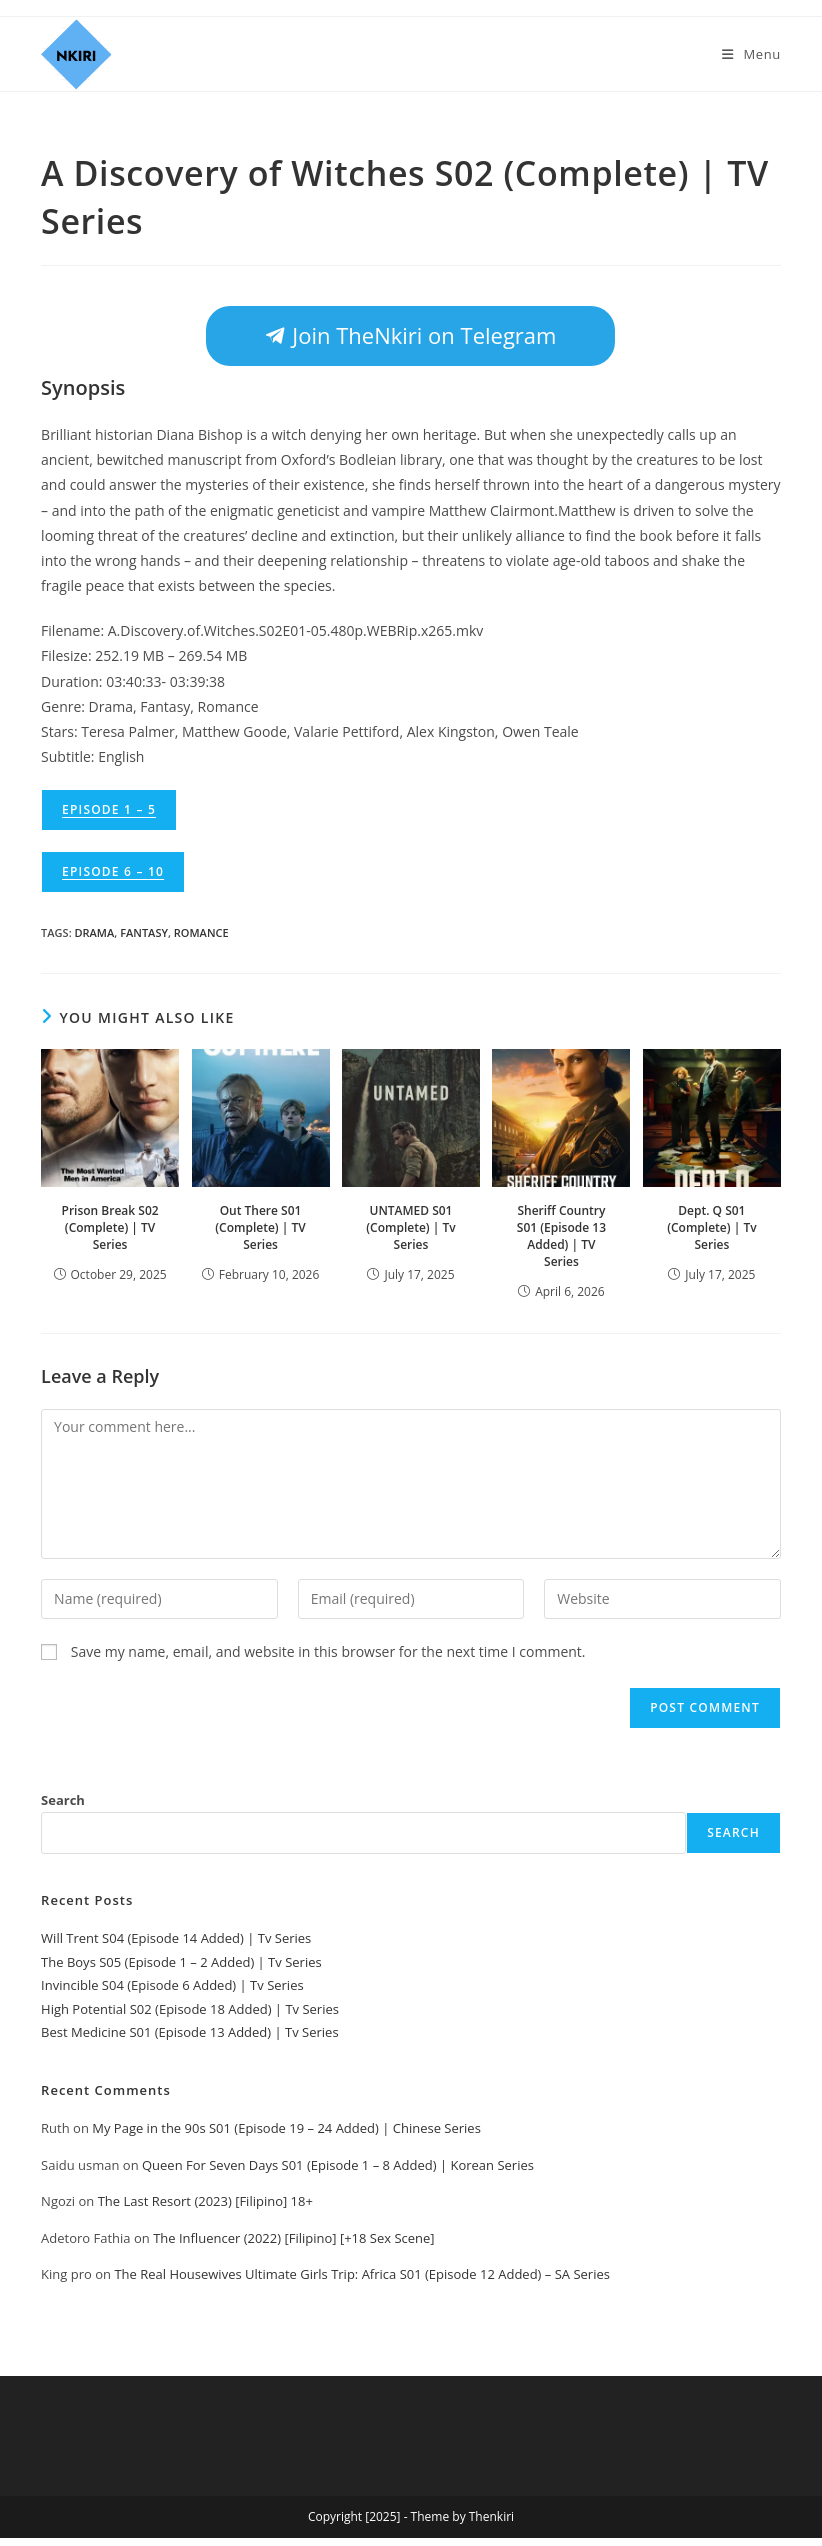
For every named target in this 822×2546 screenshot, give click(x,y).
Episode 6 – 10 (113, 871)
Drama (95, 932)
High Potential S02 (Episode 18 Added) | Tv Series (190, 2009)
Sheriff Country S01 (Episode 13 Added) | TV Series (561, 1235)
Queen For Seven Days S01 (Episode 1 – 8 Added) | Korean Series (338, 2165)
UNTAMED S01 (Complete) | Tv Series (410, 1227)
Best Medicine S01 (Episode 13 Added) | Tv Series (190, 2032)
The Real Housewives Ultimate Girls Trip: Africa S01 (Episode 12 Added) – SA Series (362, 2274)
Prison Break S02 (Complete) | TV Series (110, 1227)
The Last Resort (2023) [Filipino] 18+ (205, 2201)
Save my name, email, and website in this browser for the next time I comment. (328, 1651)
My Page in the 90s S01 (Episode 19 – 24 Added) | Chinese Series (286, 2128)
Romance (201, 932)
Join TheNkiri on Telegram (411, 335)
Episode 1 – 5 (109, 809)
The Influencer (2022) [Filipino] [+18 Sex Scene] (294, 2238)
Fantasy (144, 932)
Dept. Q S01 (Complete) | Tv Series (711, 1227)
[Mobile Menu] (751, 54)
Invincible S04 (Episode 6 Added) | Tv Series (172, 1985)
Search (63, 1800)
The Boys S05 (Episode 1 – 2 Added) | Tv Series (181, 1962)
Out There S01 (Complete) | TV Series (260, 1227)
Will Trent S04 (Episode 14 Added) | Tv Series (176, 1938)
